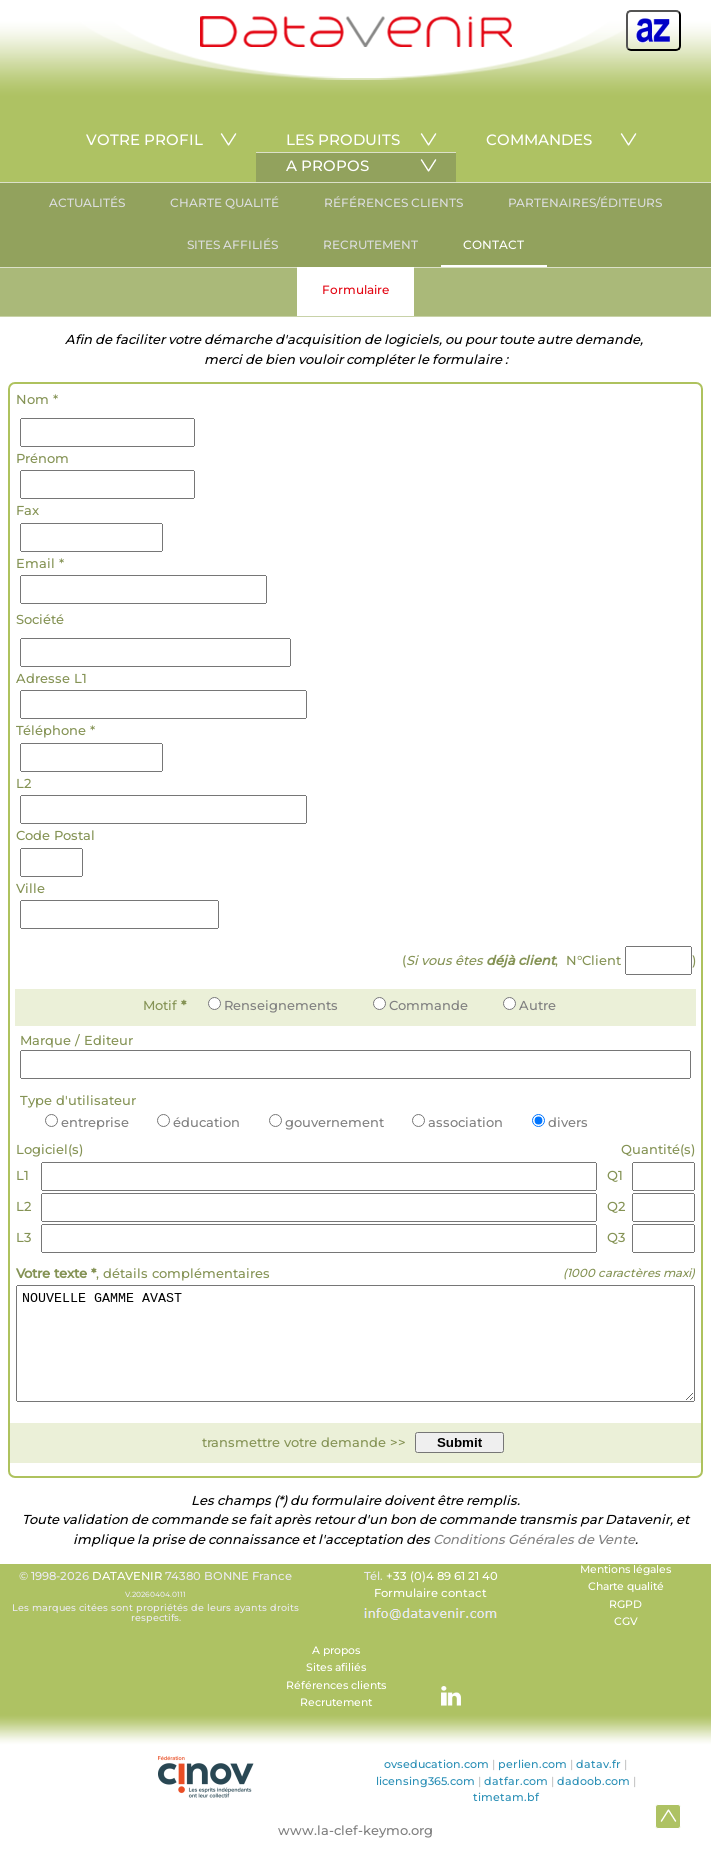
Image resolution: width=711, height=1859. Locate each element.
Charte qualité (626, 1607)
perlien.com (532, 1785)
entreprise (87, 1122)
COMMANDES (539, 139)
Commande (420, 1005)
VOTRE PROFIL (144, 139)
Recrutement (336, 1723)
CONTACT (493, 244)
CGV (626, 1642)
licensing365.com (425, 1802)
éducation (198, 1122)
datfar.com (516, 1802)
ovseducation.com (436, 1785)
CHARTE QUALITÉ (224, 202)
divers (560, 1122)
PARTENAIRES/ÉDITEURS (585, 202)
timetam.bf (506, 1818)
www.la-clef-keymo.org (355, 1851)
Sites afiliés (336, 1688)
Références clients (336, 1706)
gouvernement (326, 1122)
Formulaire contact (430, 1614)
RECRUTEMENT (370, 244)
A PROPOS (327, 165)
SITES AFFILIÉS (232, 244)
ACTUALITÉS (87, 202)
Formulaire (355, 289)
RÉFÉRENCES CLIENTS (393, 202)
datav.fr (598, 1785)
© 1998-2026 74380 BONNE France (156, 1617)
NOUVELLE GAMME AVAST (355, 1354)
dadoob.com (593, 1802)
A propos (336, 1671)
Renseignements (273, 1005)
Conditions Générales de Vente (534, 1560)
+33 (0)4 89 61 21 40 (442, 1597)
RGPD (625, 1625)
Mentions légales (625, 1590)
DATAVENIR (127, 1597)
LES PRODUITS (343, 139)
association (457, 1122)
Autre (529, 1005)
